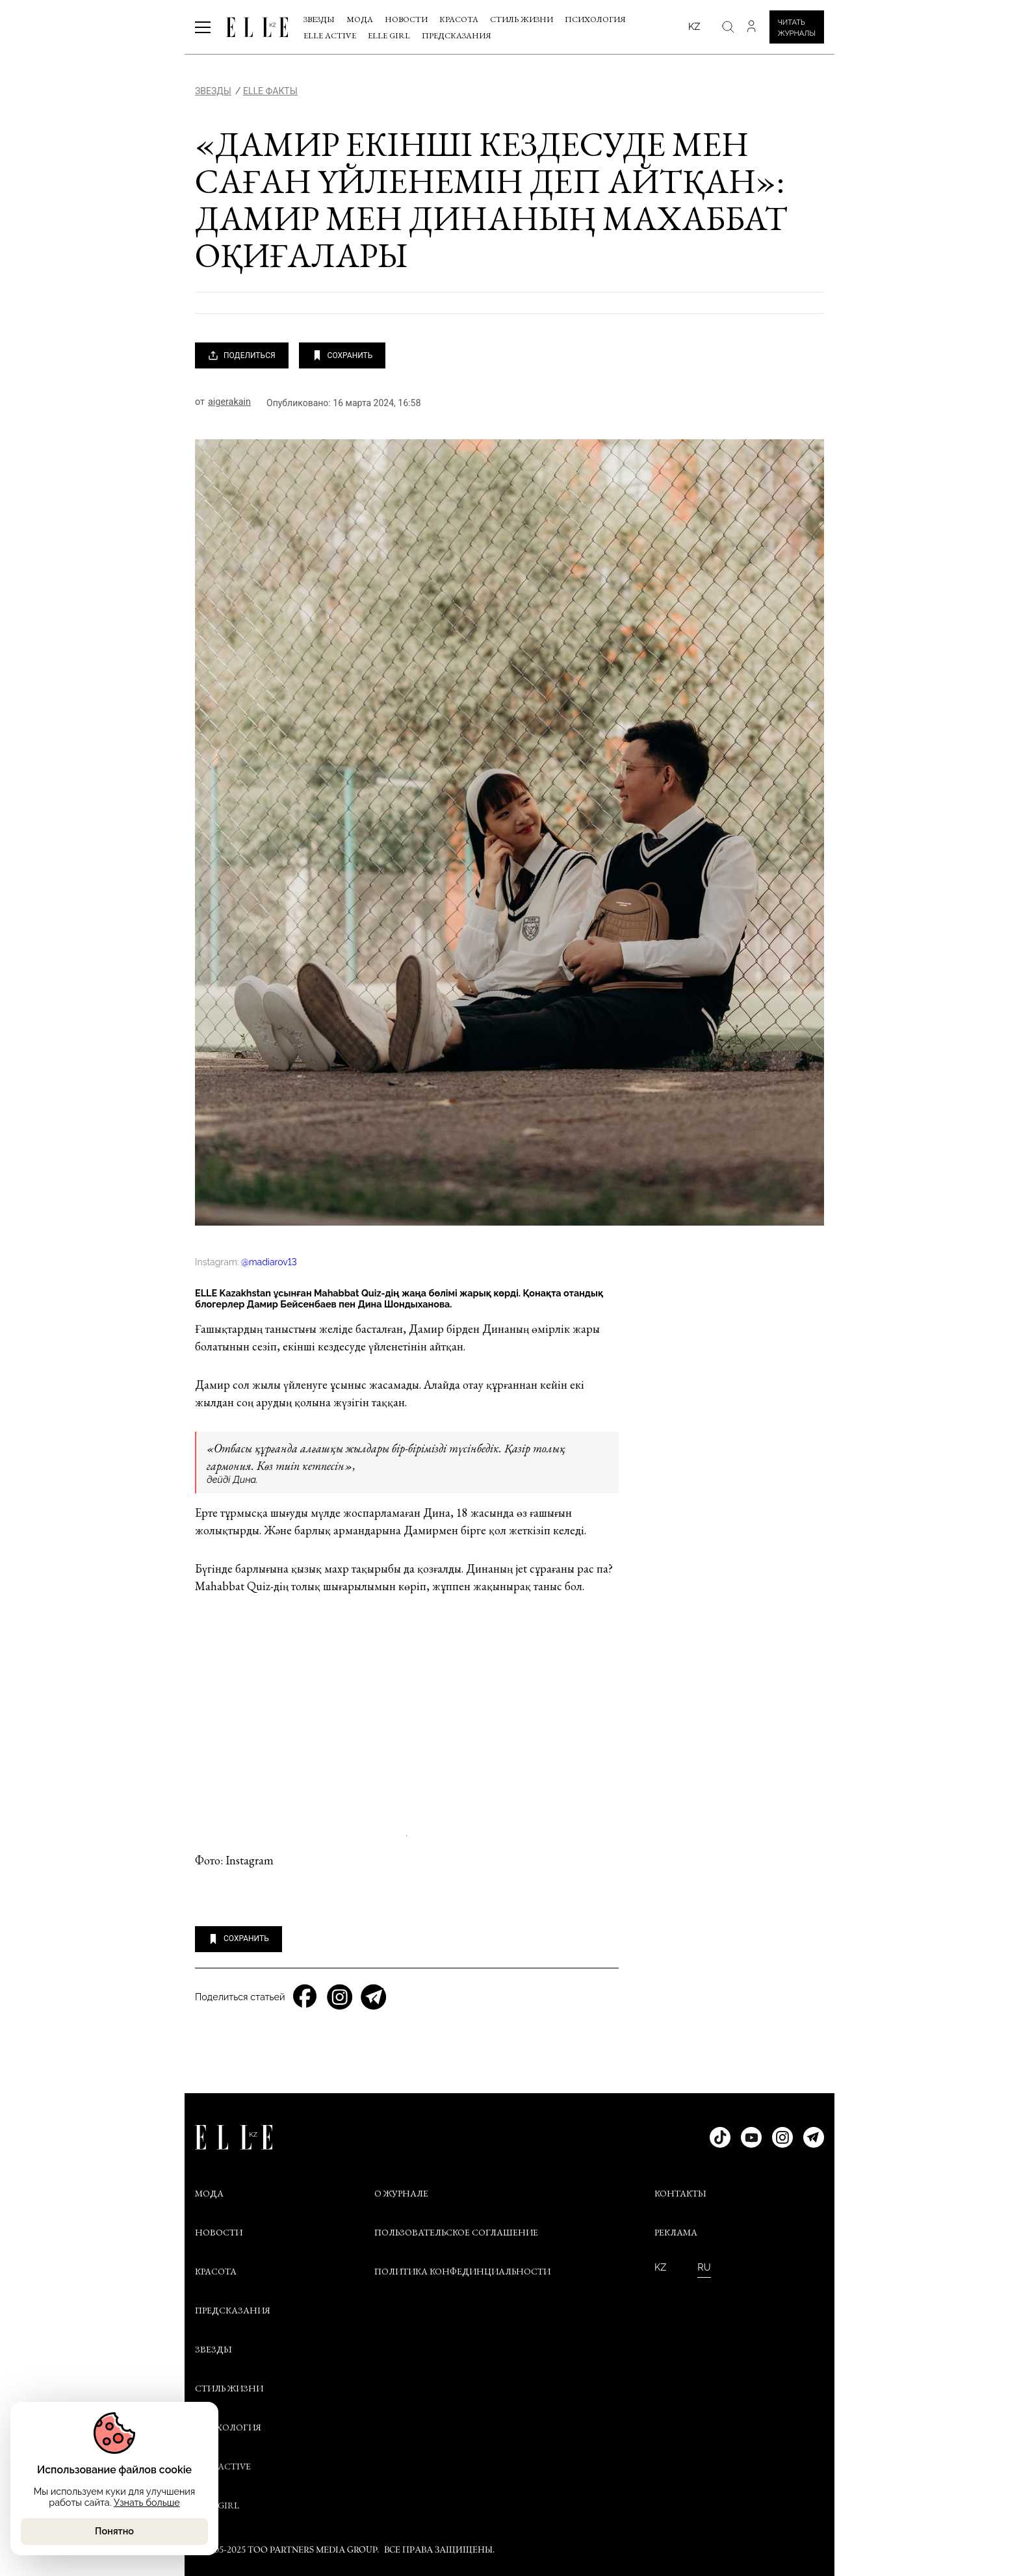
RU (703, 2267)
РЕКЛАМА (675, 2232)
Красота (458, 19)
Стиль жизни (521, 19)
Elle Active (329, 35)
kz (694, 26)
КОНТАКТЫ (680, 2193)
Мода (359, 19)
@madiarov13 (269, 1262)
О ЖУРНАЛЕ (401, 2193)
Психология (595, 19)
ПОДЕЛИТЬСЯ (242, 355)
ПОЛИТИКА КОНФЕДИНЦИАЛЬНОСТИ (462, 2271)
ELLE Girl (389, 35)
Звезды (319, 19)
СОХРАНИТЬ (342, 355)
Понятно (114, 2530)
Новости (406, 19)
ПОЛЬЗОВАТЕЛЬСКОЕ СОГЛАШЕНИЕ (456, 2232)
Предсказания (456, 35)
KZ (660, 2267)
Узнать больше (147, 2502)
